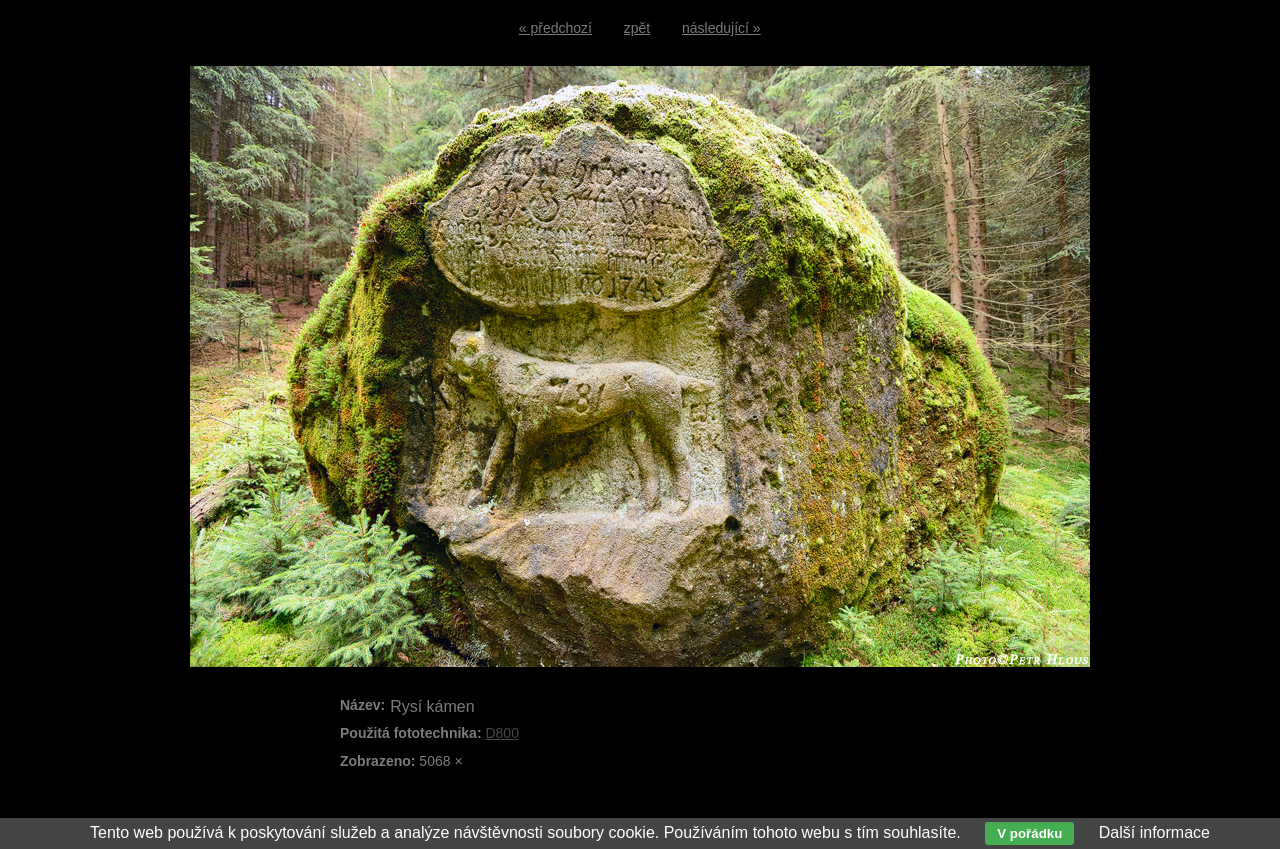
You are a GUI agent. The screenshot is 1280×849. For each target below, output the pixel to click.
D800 (501, 733)
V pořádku (1029, 833)
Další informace (1154, 832)
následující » (721, 28)
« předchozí (555, 28)
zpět (637, 28)
